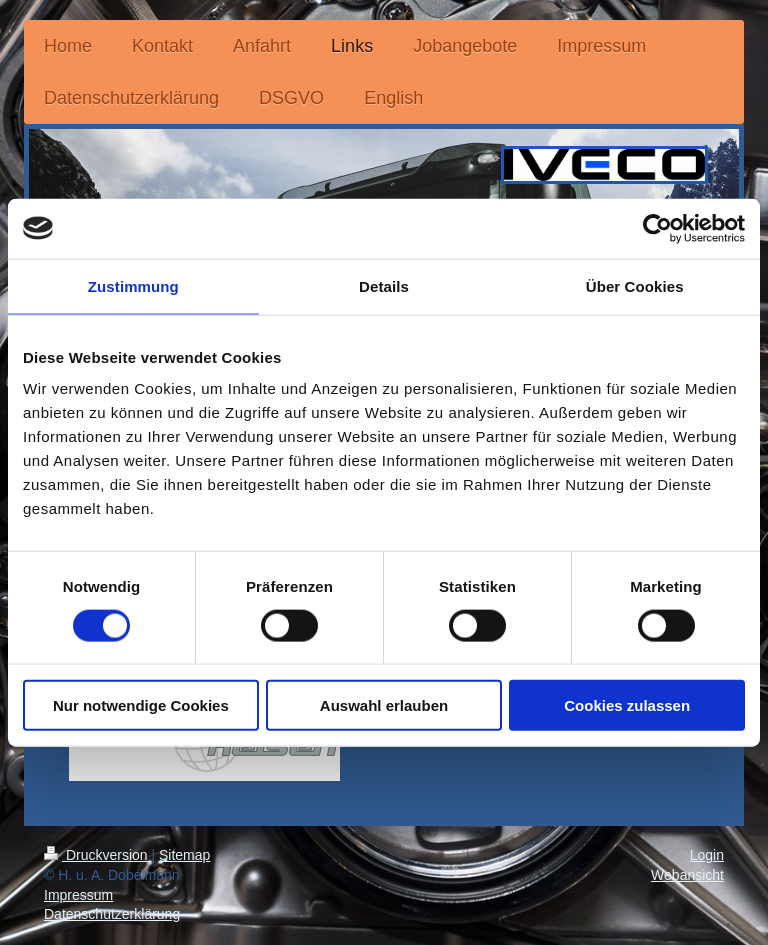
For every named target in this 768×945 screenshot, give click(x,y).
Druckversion (97, 855)
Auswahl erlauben (384, 705)
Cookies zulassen (627, 705)
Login (707, 855)
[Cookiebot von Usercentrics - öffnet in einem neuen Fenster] (657, 228)
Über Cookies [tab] (635, 285)
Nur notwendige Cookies (141, 705)
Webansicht (687, 875)
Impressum (78, 895)
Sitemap (184, 855)
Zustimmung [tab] (133, 285)
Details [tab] (384, 285)
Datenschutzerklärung (112, 914)
